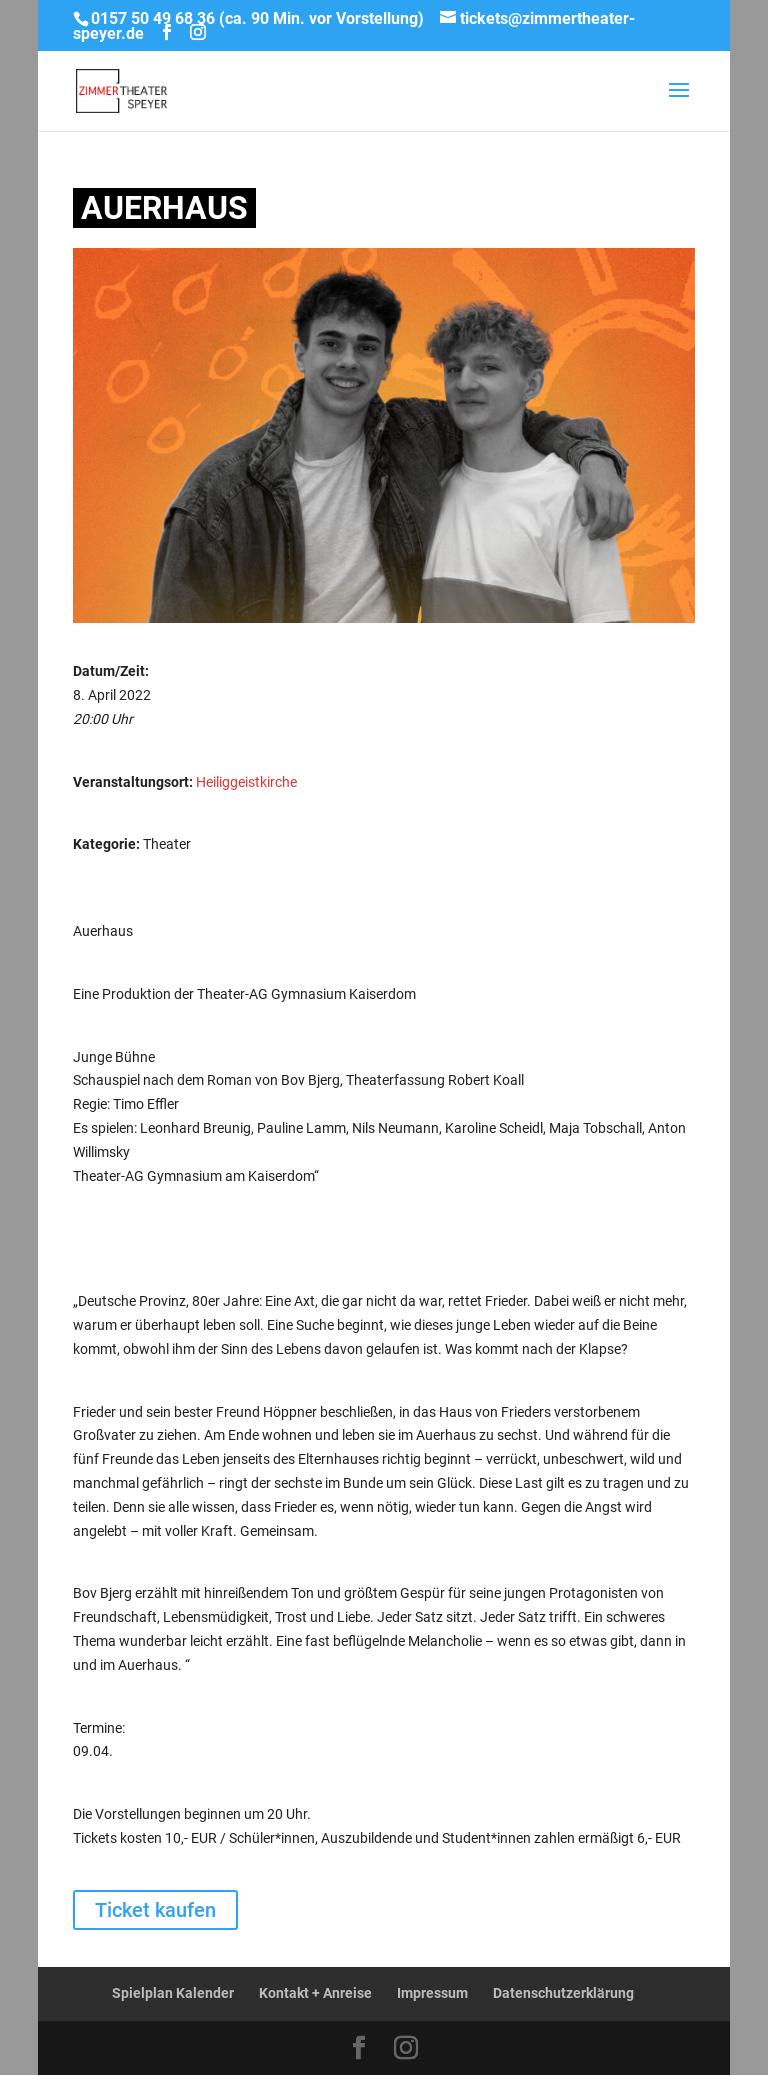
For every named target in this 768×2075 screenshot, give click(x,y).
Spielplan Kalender (173, 1993)
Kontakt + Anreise (315, 1993)
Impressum (432, 1993)
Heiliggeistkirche (246, 782)
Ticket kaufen (155, 1910)
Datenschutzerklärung (563, 1993)
